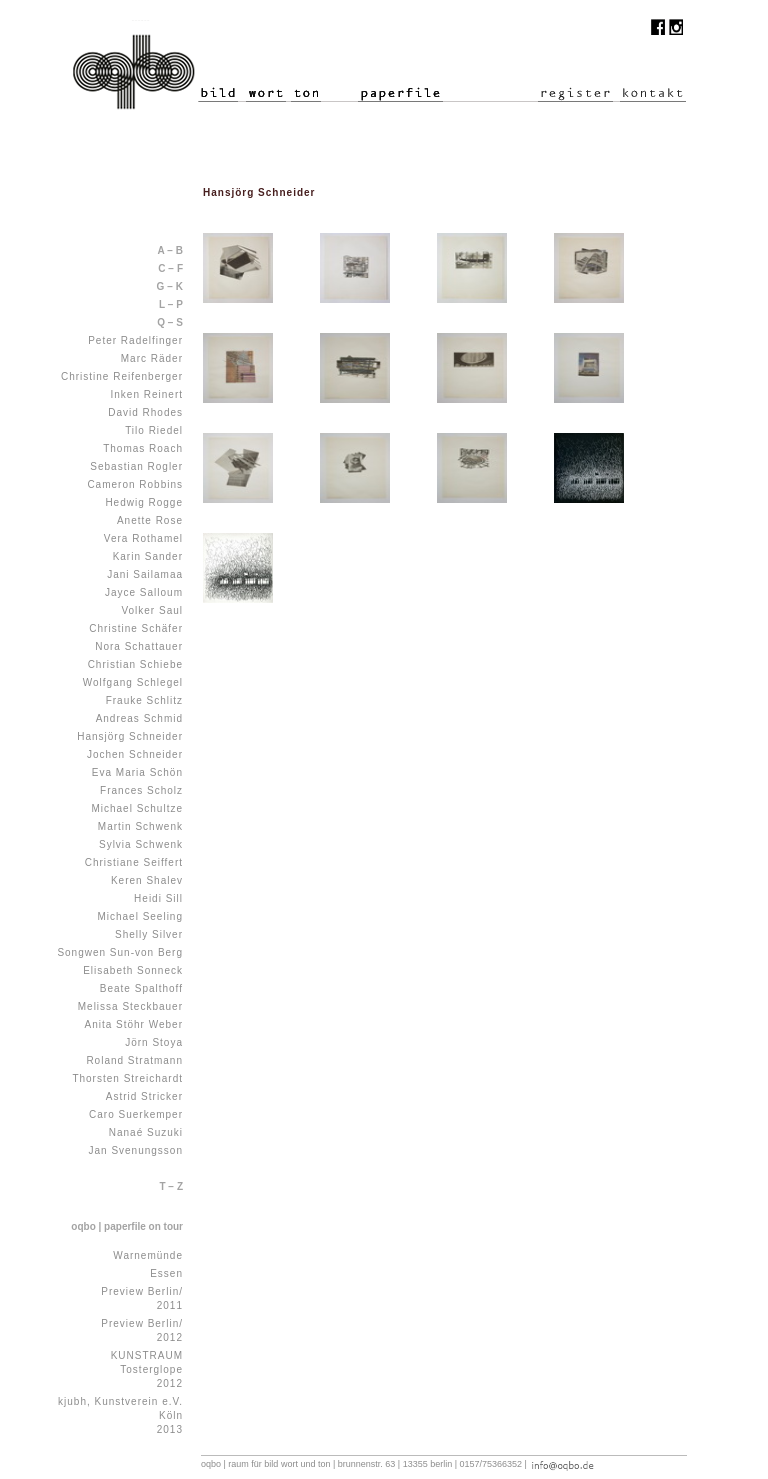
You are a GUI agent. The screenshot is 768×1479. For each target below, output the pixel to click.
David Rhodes (145, 412)
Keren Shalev (147, 880)
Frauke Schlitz (144, 700)
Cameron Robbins (135, 484)
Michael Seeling (140, 916)
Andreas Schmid (139, 718)
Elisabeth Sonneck (133, 970)
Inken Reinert (147, 394)
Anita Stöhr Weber (133, 1024)
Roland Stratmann (134, 1060)
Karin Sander (148, 556)
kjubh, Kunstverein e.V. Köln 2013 (120, 1415)
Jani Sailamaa (145, 574)
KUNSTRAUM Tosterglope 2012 (147, 1369)
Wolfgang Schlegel (133, 682)
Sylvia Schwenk (141, 844)
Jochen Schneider (135, 754)
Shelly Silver (149, 934)
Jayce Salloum (144, 592)
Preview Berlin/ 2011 (142, 1298)
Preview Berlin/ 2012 (142, 1330)
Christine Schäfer (136, 628)
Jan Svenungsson (135, 1150)
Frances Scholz (141, 790)
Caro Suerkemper (136, 1114)
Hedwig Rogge (144, 502)
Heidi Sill (158, 898)
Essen (166, 1273)
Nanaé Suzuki (146, 1132)
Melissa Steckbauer (130, 1006)
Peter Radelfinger (135, 340)
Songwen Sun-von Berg (120, 952)
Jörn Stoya (154, 1042)
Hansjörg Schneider (130, 736)
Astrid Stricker (144, 1096)
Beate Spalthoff (141, 988)
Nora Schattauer (139, 646)
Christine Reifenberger (122, 376)
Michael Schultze (137, 808)
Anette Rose (150, 520)
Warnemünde (148, 1255)
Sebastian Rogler (136, 466)
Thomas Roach (143, 448)
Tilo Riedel (154, 430)
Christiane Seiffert (134, 862)
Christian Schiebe (135, 664)
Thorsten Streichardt (127, 1078)
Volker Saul (152, 610)
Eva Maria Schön (137, 772)
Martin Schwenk (140, 826)
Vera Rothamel (143, 538)
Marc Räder (152, 358)
